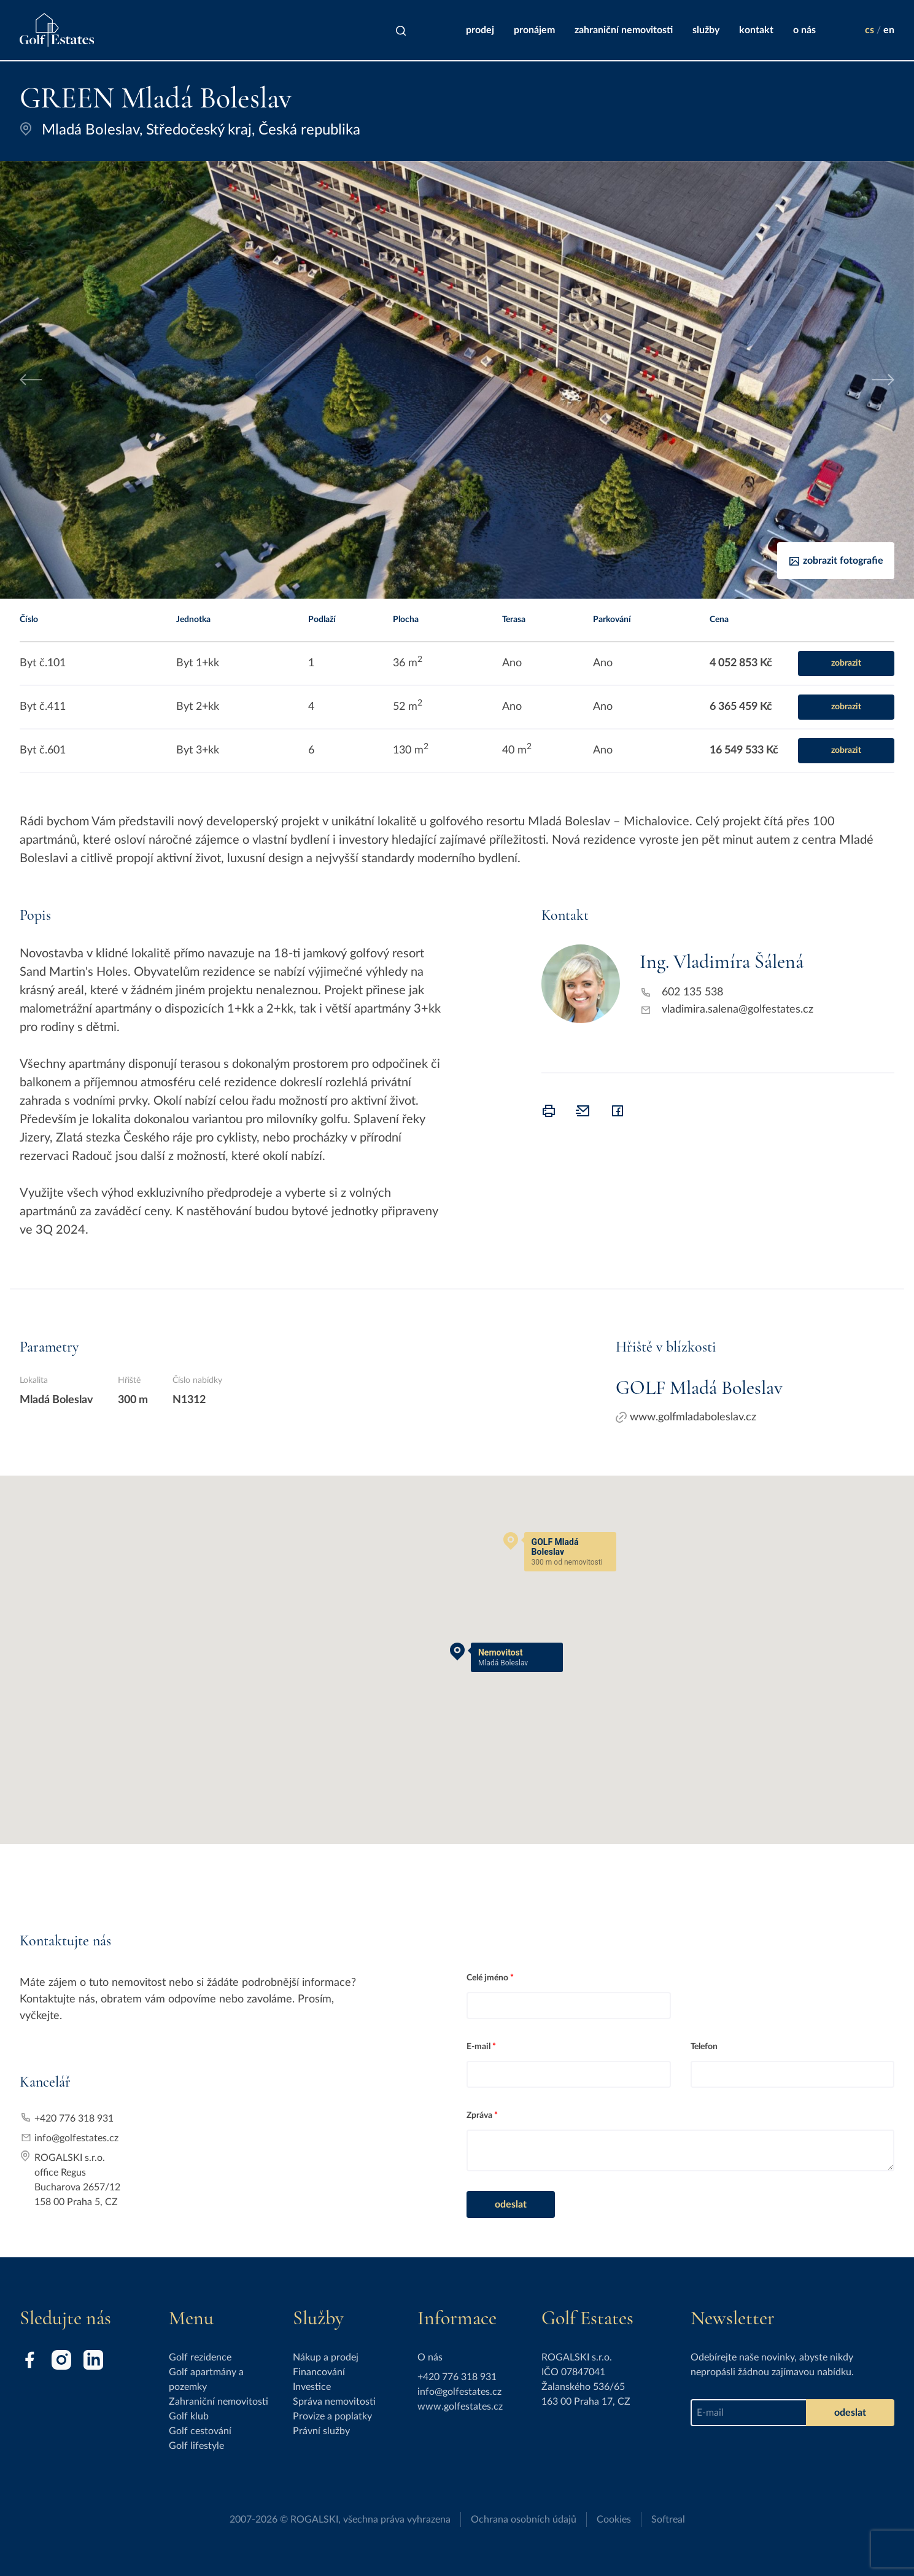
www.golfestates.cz (460, 2406)
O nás (804, 30)
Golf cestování (200, 2431)
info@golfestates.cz (76, 2138)
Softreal (668, 2519)
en (888, 30)
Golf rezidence (200, 2357)
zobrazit (846, 663)
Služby (705, 30)
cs (869, 30)
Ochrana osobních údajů (523, 2519)
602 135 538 (692, 992)
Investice (312, 2387)
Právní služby (321, 2431)
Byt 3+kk (197, 750)
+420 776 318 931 (74, 2118)
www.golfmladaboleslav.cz (686, 1417)
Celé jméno (487, 1978)
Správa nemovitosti (334, 2402)
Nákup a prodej (325, 2357)
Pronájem (534, 30)
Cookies (614, 2519)
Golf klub (189, 2416)
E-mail (478, 2046)
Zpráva (479, 2115)
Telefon (704, 2046)
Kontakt (756, 30)
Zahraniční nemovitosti (624, 30)
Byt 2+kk (197, 706)
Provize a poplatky (332, 2416)
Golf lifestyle (196, 2446)
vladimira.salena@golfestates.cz (737, 1009)
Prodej (480, 30)
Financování (319, 2372)
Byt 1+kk (197, 663)
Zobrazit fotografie (835, 561)
